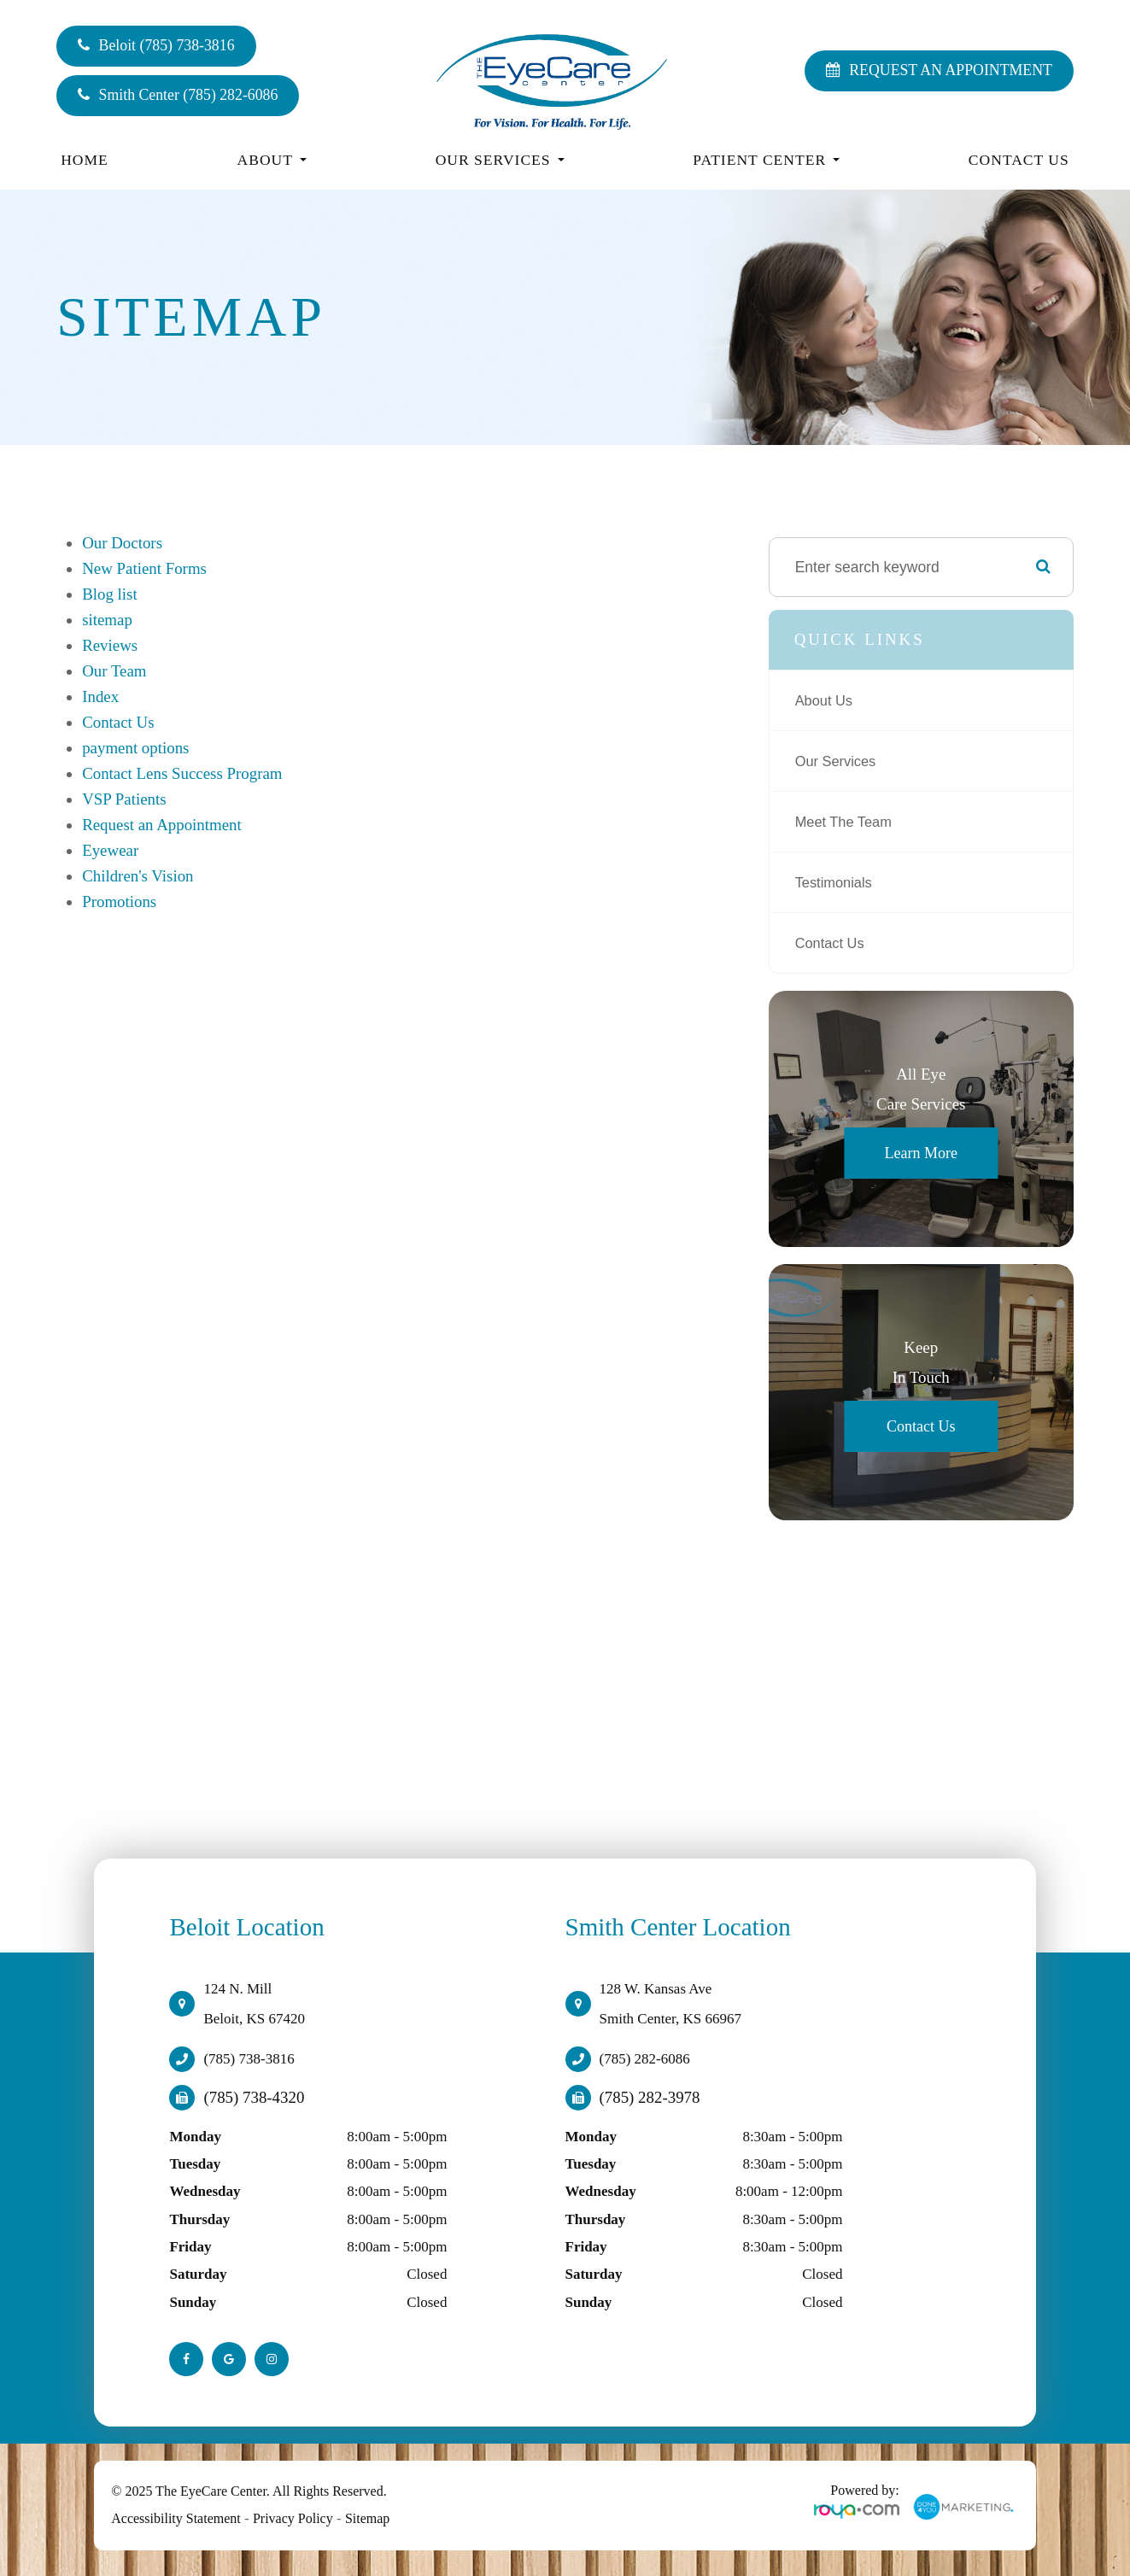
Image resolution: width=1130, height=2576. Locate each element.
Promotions (119, 901)
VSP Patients (124, 799)
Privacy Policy (293, 2518)
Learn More (920, 1153)
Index (100, 696)
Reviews (110, 645)
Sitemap (367, 2518)
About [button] (272, 159)
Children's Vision (137, 876)
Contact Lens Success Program (182, 773)
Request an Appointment (162, 825)
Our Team (114, 671)
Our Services (839, 761)
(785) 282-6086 (645, 2059)
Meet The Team (847, 821)
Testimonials (837, 882)
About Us (826, 700)
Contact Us (1019, 159)
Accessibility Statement (176, 2518)
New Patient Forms (144, 568)
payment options (135, 748)
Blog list (110, 594)
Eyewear (110, 850)
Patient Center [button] (766, 159)
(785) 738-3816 (248, 2059)
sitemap (107, 620)
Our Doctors (122, 543)
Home (84, 159)
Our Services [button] (500, 159)
